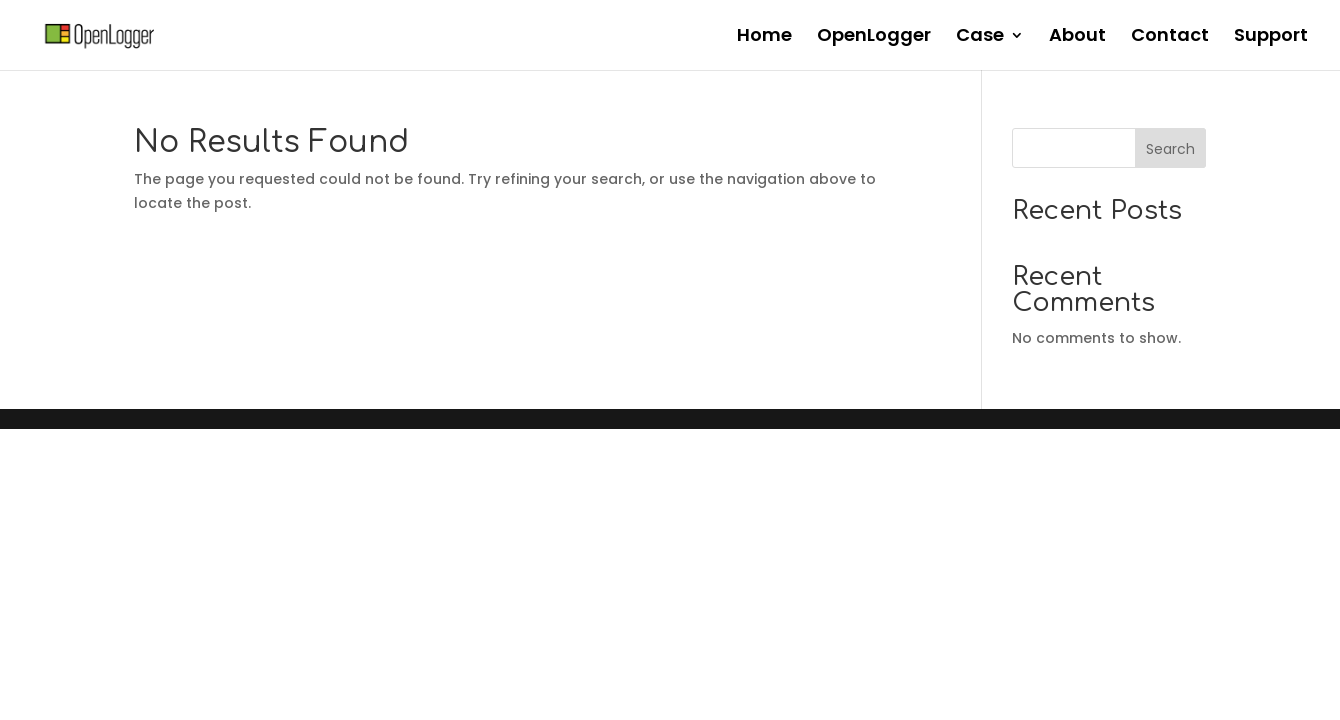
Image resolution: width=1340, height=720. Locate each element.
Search (1170, 149)
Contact (1170, 37)
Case (980, 37)
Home (764, 37)
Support (1271, 37)
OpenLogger (874, 37)
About (1077, 37)
